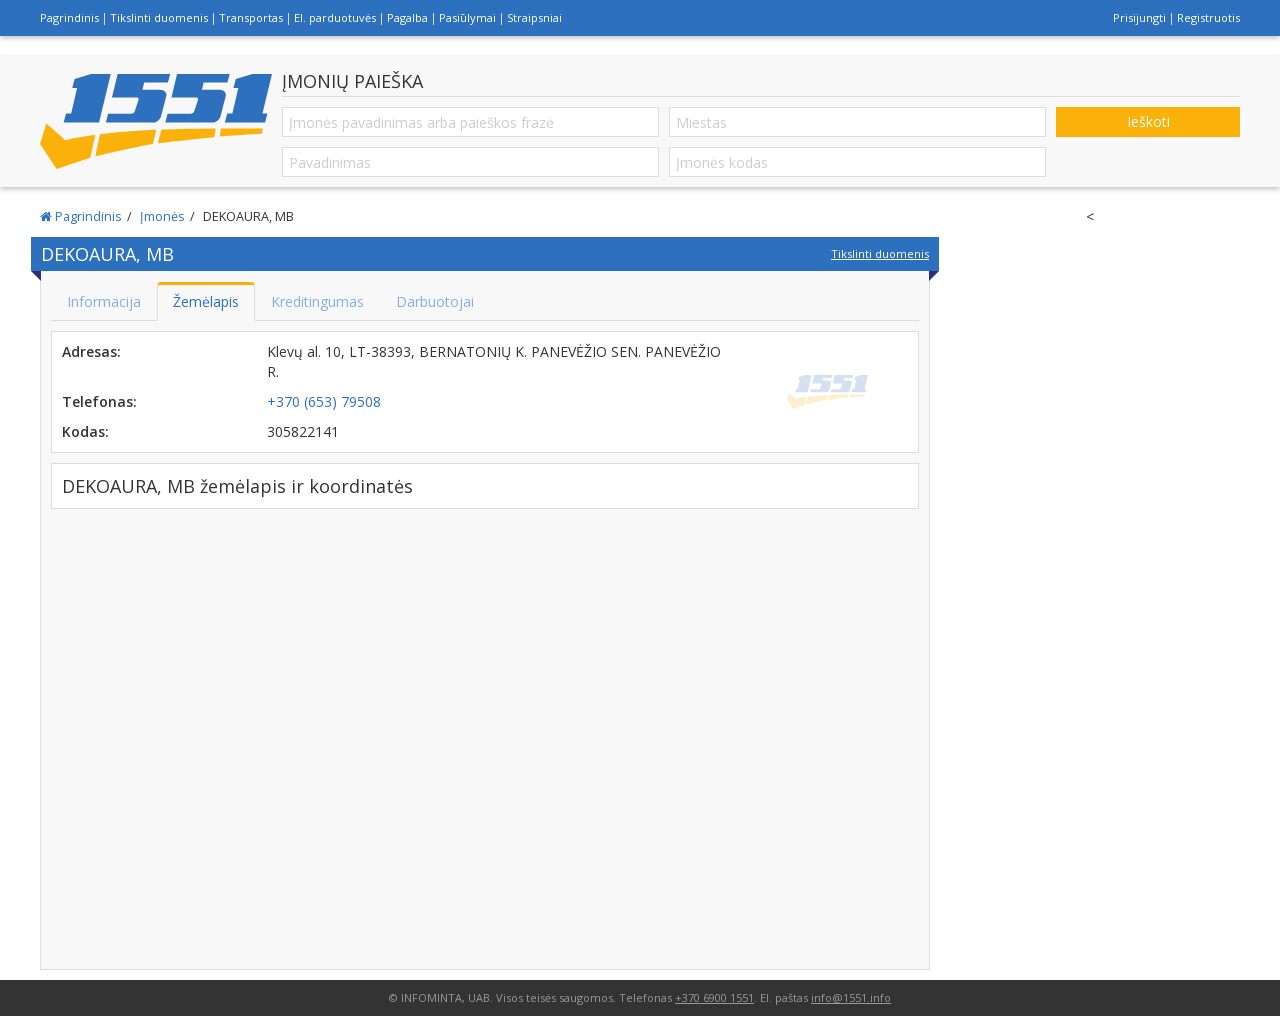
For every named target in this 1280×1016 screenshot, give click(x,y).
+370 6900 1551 (714, 997)
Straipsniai (534, 17)
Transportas (251, 17)
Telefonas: (99, 401)
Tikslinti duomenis (159, 17)
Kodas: (85, 431)
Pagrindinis (69, 17)
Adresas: (91, 351)
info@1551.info (851, 997)
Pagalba (407, 17)
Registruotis (1208, 17)
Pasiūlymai (467, 17)
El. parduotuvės (335, 17)
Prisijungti (1139, 17)
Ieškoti (1148, 121)
